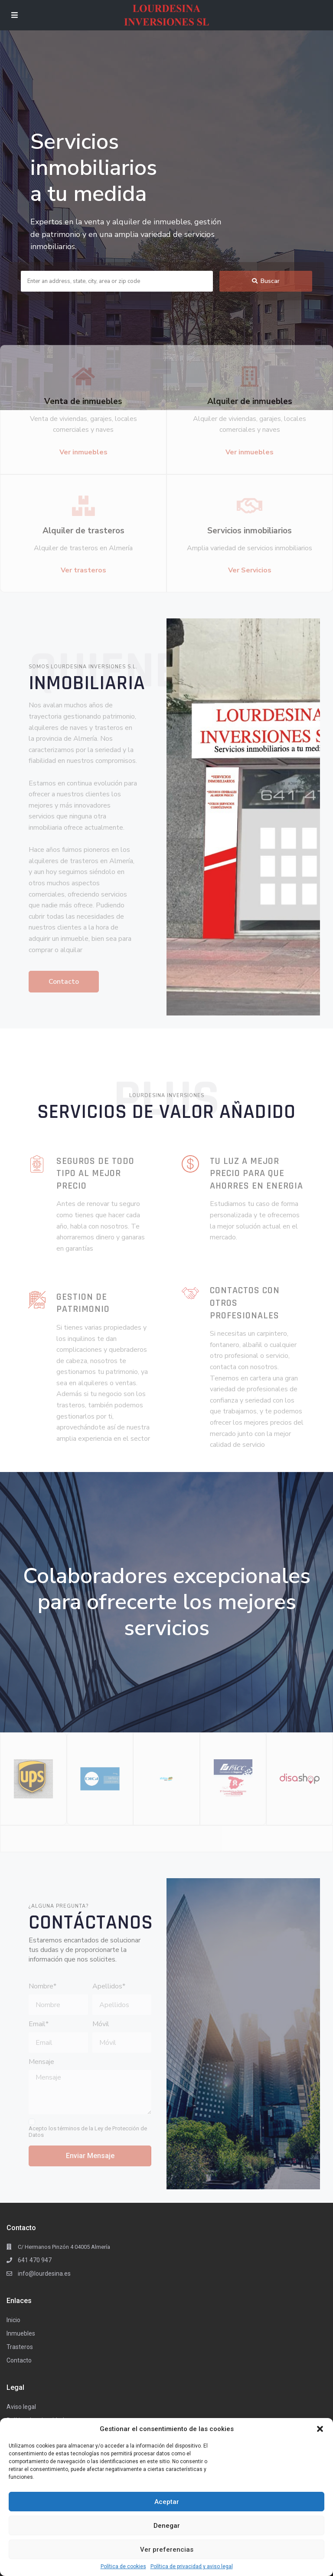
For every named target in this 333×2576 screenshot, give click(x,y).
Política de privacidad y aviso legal (191, 2566)
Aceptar (166, 2502)
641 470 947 (35, 2260)
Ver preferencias (166, 2549)
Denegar (166, 2526)
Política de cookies (123, 2566)
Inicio (13, 2319)
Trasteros (20, 2346)
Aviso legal (21, 2406)
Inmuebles (21, 2333)
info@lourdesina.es (44, 2273)
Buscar (266, 281)
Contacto (19, 2360)
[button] (320, 2429)
